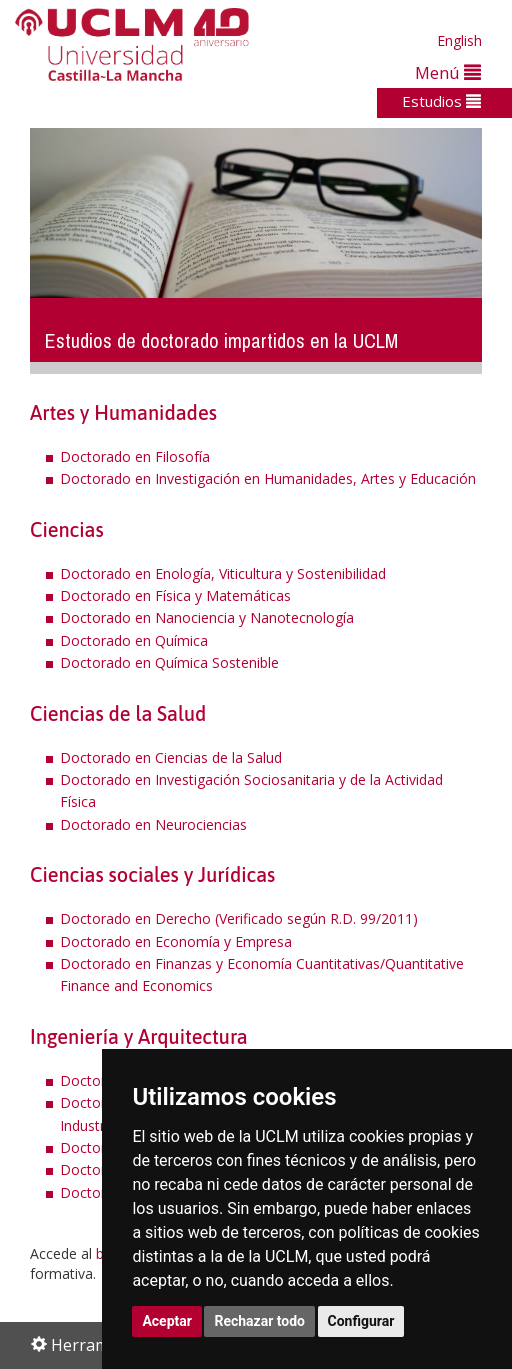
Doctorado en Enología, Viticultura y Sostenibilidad (223, 573)
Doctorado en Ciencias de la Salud (171, 757)
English (459, 40)
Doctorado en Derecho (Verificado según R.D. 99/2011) (239, 918)
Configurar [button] (361, 1321)
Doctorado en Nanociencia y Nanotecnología (207, 617)
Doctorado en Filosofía (135, 456)
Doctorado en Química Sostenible (169, 662)
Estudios (441, 101)
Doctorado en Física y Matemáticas (175, 595)
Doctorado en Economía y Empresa (176, 941)
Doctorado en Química (134, 640)
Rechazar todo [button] (259, 1321)
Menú (448, 72)
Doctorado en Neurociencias (153, 824)
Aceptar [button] (167, 1321)
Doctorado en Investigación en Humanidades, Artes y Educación (268, 478)
